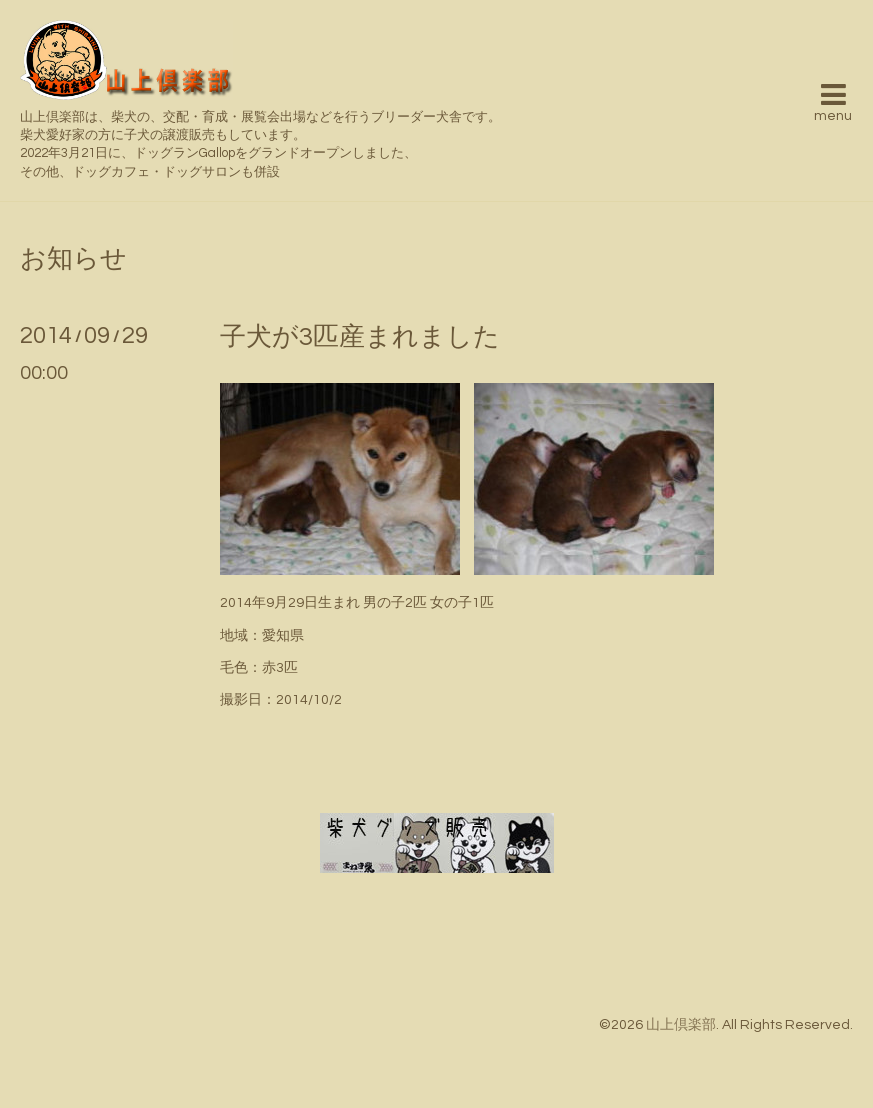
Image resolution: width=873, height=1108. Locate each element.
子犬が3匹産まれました (360, 337)
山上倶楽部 (681, 1025)
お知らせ (73, 259)
